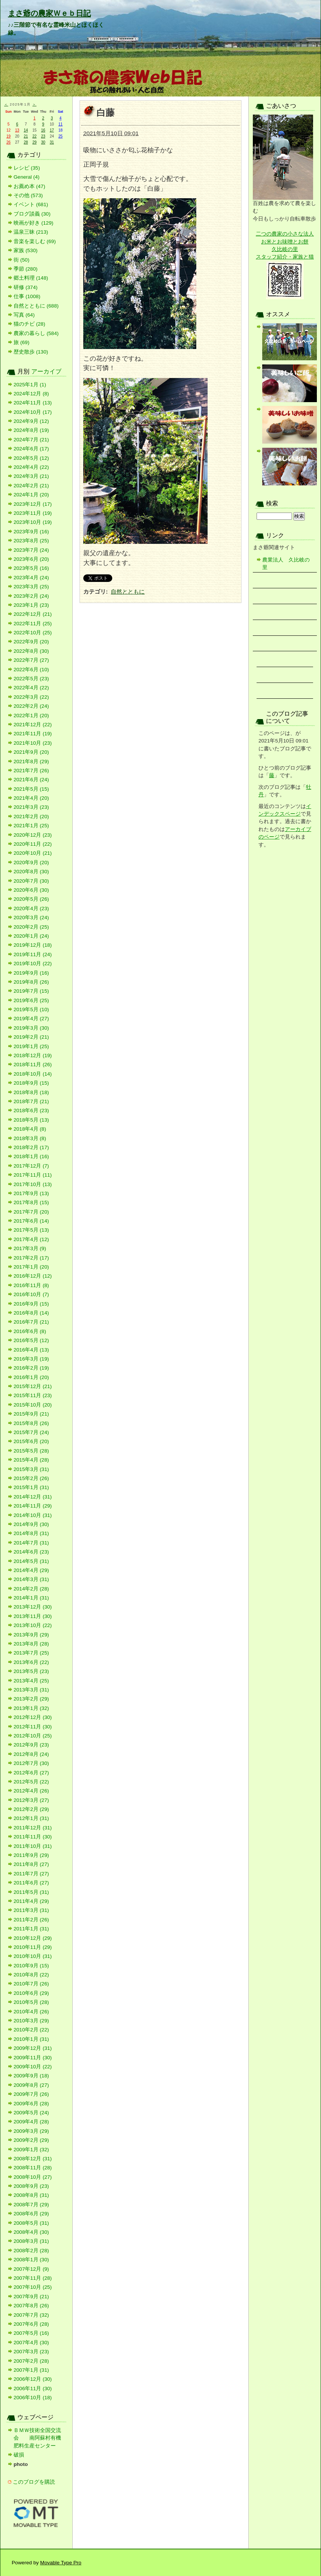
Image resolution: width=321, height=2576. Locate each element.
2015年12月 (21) (33, 1386)
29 (34, 142)
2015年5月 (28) (31, 1451)
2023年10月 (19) (33, 522)
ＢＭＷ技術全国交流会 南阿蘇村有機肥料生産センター (37, 2438)
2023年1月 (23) (31, 605)
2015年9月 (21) (31, 1414)
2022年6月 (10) (31, 669)
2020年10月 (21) (33, 853)
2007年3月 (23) (31, 2351)
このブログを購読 (34, 2482)
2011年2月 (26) (31, 1919)
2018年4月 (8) (30, 1129)
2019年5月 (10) (31, 1009)
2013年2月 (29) (31, 1699)
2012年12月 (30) (33, 1717)
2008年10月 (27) (33, 2177)
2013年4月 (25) (31, 1681)
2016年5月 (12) (31, 1340)
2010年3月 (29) (31, 2020)
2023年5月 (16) (31, 568)
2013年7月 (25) (31, 1653)
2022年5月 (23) (31, 678)
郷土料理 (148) (31, 278)
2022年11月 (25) (33, 623)
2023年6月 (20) (31, 559)
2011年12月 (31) (33, 1828)
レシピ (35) (27, 168)
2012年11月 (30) (33, 1727)
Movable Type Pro (60, 2562)
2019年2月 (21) (31, 1037)
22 (34, 136)
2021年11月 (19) (33, 733)
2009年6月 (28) (31, 2103)
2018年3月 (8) (30, 1138)
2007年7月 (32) (31, 2315)
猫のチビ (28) (29, 324)
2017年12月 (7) (31, 1166)
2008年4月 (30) (31, 2232)
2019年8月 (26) (31, 982)
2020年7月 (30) (31, 881)
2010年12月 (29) (33, 1938)
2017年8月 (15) (31, 1202)
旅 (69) (21, 342)
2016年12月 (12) (33, 1276)
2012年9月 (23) (31, 1745)
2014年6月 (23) (31, 1552)
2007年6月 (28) (31, 2324)
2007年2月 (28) (31, 2361)
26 (8, 142)
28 (26, 142)
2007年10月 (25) (33, 2287)
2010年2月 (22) (31, 2030)
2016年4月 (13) (31, 1350)
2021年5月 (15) (31, 789)
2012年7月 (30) (31, 1763)
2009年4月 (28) (31, 2121)
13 (17, 130)
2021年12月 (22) (33, 724)
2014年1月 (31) (31, 1598)
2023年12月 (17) (33, 504)
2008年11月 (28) (33, 2167)
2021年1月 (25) (31, 825)
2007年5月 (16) (31, 2333)
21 (26, 136)
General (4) (27, 177)
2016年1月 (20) (31, 1377)
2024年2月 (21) (31, 485)
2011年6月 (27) (31, 1883)
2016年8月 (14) (31, 1313)
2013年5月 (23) (31, 1671)
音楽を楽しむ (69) (35, 241)
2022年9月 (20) (31, 641)
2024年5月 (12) (31, 458)
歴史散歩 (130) (31, 352)
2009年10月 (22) (33, 2066)
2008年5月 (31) (31, 2223)
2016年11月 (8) (31, 1285)
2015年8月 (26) (31, 1423)
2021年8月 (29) (31, 761)
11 (60, 124)
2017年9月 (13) (31, 1193)
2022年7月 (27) (31, 660)
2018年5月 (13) (31, 1120)
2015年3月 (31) (31, 1469)
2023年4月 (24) (31, 577)
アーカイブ (46, 371)
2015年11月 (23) (33, 1395)
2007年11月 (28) (33, 2278)
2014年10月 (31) (33, 1515)
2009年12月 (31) (33, 2048)
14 (26, 130)
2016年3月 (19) (31, 1359)
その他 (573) (28, 195)
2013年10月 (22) (33, 1625)
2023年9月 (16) (31, 531)
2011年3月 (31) (31, 1910)
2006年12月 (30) (33, 2379)
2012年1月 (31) (31, 1818)
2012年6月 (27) (31, 1772)
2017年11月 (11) (33, 1175)
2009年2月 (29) (31, 2140)
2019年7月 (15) (31, 991)
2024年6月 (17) (31, 449)
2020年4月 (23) (31, 908)
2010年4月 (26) (31, 2011)
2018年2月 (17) (31, 1147)
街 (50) (21, 260)
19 (8, 136)
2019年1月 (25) (31, 1046)
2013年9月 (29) (31, 1635)
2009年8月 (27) (31, 2085)
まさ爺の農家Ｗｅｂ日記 (49, 13)
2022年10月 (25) (33, 632)
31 (52, 142)
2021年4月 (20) (31, 798)
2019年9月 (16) (31, 973)
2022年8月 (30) (31, 651)
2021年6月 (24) (31, 779)
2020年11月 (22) (33, 844)
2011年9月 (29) (31, 1855)
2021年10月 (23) (33, 743)
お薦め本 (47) (29, 186)
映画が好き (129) (34, 223)
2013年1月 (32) (31, 1708)
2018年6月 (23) (31, 1110)
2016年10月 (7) (31, 1294)
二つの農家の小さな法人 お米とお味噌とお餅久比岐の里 (285, 241)
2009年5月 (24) (31, 2112)
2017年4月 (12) (31, 1239)
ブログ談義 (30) (32, 214)
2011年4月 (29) (31, 1901)
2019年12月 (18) (33, 945)
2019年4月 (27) (31, 1018)
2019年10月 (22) (33, 963)
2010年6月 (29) (31, 1993)
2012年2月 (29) (31, 1809)
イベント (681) (31, 204)
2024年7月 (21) (31, 439)
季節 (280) (26, 269)
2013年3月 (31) (31, 1690)
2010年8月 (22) (31, 1975)
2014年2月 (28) (31, 1589)
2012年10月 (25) (33, 1736)
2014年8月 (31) (31, 1533)
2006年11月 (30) (33, 2388)
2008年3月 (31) (31, 2241)
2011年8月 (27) (31, 1864)
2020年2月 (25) (31, 927)
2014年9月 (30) (31, 1524)
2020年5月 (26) (31, 899)
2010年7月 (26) (31, 1984)
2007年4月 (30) (31, 2342)
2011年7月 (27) (31, 1874)
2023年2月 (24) (31, 596)
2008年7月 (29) (31, 2204)
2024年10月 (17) (33, 412)
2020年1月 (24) (31, 936)
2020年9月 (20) (31, 862)
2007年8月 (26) (31, 2305)
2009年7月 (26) (31, 2094)
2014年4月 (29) (31, 1570)
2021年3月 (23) (31, 807)
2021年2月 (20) (31, 816)
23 (43, 136)
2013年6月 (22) (31, 1662)
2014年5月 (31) (31, 1561)
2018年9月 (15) (31, 1083)
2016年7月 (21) (31, 1322)
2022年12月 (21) (33, 614)
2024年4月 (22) (31, 467)
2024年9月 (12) (31, 421)
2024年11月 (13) (33, 403)
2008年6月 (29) (31, 2213)
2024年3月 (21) (31, 476)
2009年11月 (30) (33, 2057)
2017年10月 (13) (33, 1184)
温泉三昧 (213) (31, 232)
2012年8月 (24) (31, 1754)
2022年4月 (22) (31, 687)
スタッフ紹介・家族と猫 (285, 257)
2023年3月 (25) (31, 586)
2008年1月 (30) (31, 2259)
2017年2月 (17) (31, 1258)
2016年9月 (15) (31, 1304)
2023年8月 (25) (31, 540)
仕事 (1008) (27, 296)
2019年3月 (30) (31, 1028)
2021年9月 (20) (31, 752)
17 (52, 130)
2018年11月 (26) (33, 1064)
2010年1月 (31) (31, 2039)
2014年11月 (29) (33, 1506)
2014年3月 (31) (31, 1579)
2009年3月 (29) (31, 2131)
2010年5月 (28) (31, 2002)
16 (43, 130)
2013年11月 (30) (33, 1616)
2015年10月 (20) (33, 1405)
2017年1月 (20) (31, 1267)
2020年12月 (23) (33, 835)
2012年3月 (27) (31, 1800)
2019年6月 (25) (31, 1000)
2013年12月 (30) (33, 1607)
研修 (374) (26, 287)
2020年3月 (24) (31, 917)
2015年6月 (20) (31, 1441)
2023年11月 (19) (33, 513)
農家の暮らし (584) (36, 333)
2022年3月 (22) (31, 697)
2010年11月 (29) (33, 1947)
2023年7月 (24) (31, 550)
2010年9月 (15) (31, 1965)
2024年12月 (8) (31, 393)
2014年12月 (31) (33, 1497)
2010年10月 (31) (33, 1956)
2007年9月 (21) (31, 2296)
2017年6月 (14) (31, 1221)
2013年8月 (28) (31, 1644)
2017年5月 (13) (31, 1230)
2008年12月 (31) (33, 2158)
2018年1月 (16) (31, 1156)
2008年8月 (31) (31, 2195)
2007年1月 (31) (31, 2370)
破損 (19, 2455)
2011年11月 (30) (33, 1837)
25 (60, 136)
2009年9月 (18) (31, 2076)
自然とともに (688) (36, 306)
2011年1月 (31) (31, 1929)
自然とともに (128, 591)
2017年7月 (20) (31, 1212)
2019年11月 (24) (33, 954)
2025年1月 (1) (30, 384)
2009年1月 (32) (31, 2149)
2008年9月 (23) (31, 2186)
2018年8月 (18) (31, 1092)
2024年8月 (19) (31, 430)
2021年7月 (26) (31, 770)
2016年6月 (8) (30, 1331)
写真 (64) (24, 315)
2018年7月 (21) (31, 1101)
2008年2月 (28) (31, 2250)
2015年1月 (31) (31, 1487)
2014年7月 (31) (31, 1543)
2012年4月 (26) (31, 1791)
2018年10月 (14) (33, 1074)
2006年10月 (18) (33, 2397)
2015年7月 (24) (31, 1432)
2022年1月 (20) (31, 715)
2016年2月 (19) (31, 1368)
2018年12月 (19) (33, 1055)
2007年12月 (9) (31, 2269)
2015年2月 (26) (31, 1478)
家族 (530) (26, 250)
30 (43, 142)
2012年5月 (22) (31, 1782)
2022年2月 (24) (31, 706)
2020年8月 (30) (31, 871)
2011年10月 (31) (33, 1846)
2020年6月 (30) (31, 890)
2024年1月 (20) (31, 494)
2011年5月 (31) (31, 1892)
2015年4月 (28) (31, 1460)
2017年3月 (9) (30, 1248)
